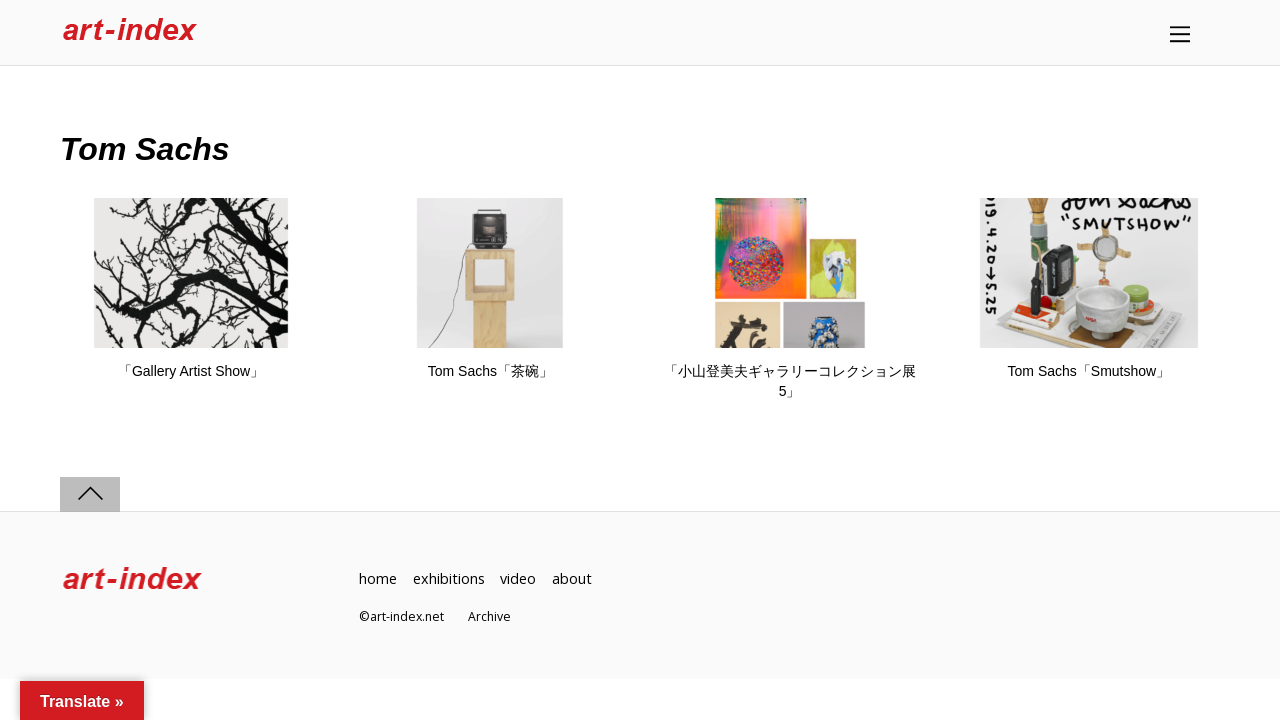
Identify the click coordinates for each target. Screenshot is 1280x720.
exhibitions (449, 578)
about (572, 578)
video (518, 578)
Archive (489, 616)
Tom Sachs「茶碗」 (490, 371)
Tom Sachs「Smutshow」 (1089, 371)
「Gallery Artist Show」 (191, 371)
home (378, 578)
